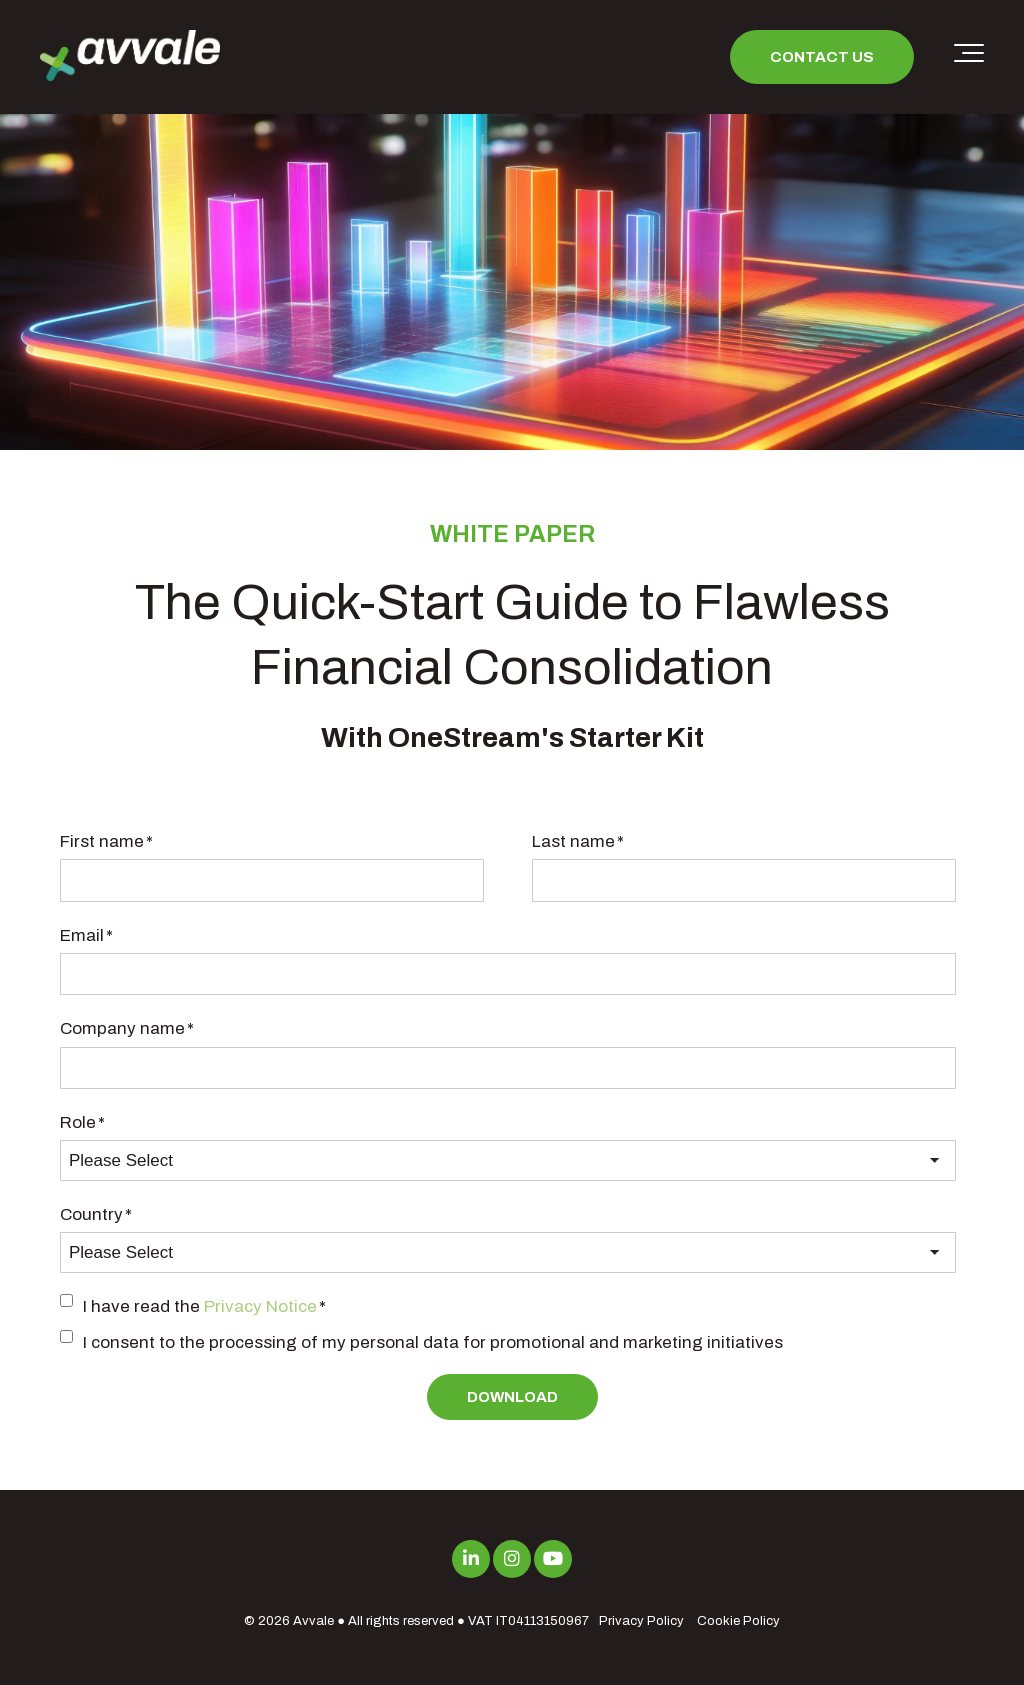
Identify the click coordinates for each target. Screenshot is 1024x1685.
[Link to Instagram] (512, 1559)
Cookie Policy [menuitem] (738, 1621)
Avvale (313, 1621)
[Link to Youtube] (553, 1559)
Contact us (822, 57)
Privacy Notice (260, 1306)
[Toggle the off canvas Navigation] (969, 57)
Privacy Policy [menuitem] (641, 1621)
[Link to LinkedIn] (471, 1559)
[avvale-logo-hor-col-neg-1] (130, 57)
